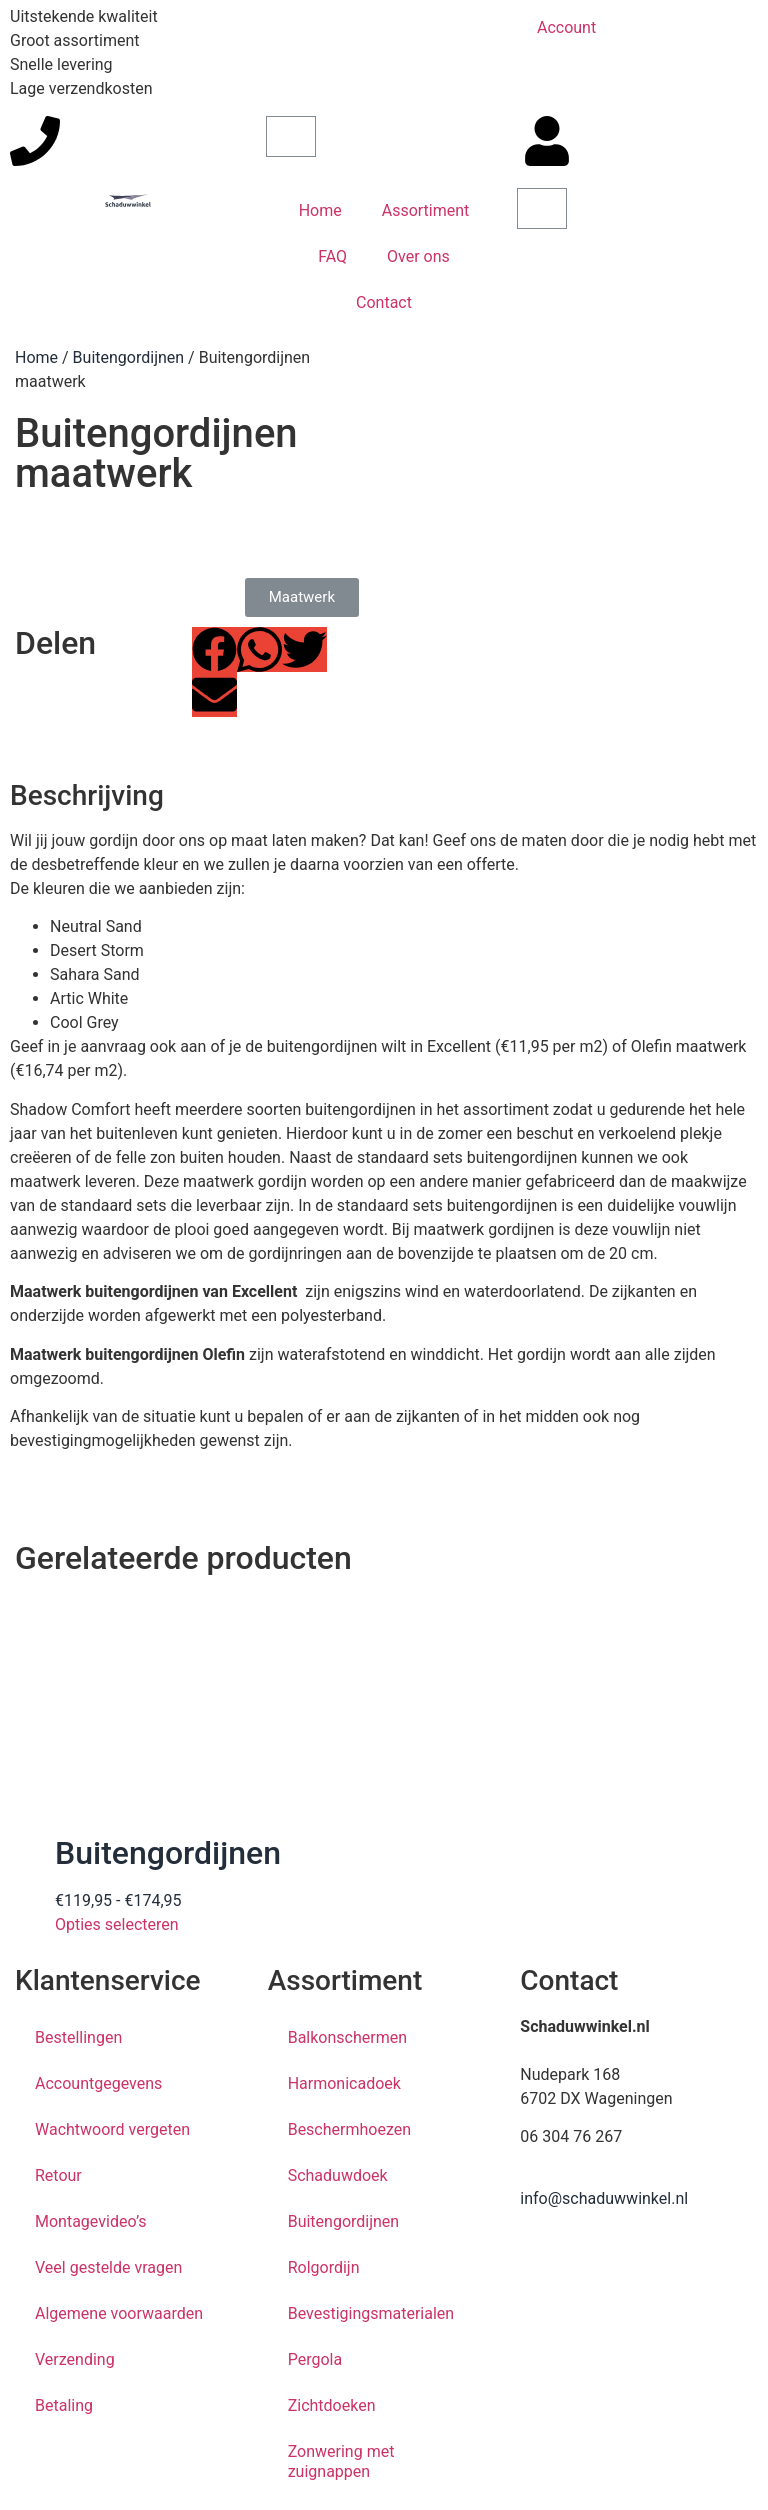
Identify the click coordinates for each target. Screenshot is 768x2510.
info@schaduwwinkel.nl (604, 2198)
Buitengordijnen (129, 357)
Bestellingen (78, 2037)
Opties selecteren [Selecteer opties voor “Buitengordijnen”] (117, 1924)
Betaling (64, 2405)
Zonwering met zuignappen (341, 2461)
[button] (214, 649)
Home (320, 210)
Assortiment (426, 210)
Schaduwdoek (338, 2175)
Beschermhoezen (349, 2129)
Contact (384, 302)
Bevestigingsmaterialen (371, 2313)
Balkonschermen (347, 2037)
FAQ (332, 256)
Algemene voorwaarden (119, 2313)
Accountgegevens (98, 2083)
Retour (58, 2175)
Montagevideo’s (90, 2221)
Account (566, 27)
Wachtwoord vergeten (112, 2129)
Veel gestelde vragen (108, 2267)
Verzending (75, 2359)
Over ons (418, 256)
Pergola (315, 2359)
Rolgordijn (324, 2267)
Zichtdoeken (332, 2405)
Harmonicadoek (344, 2083)
